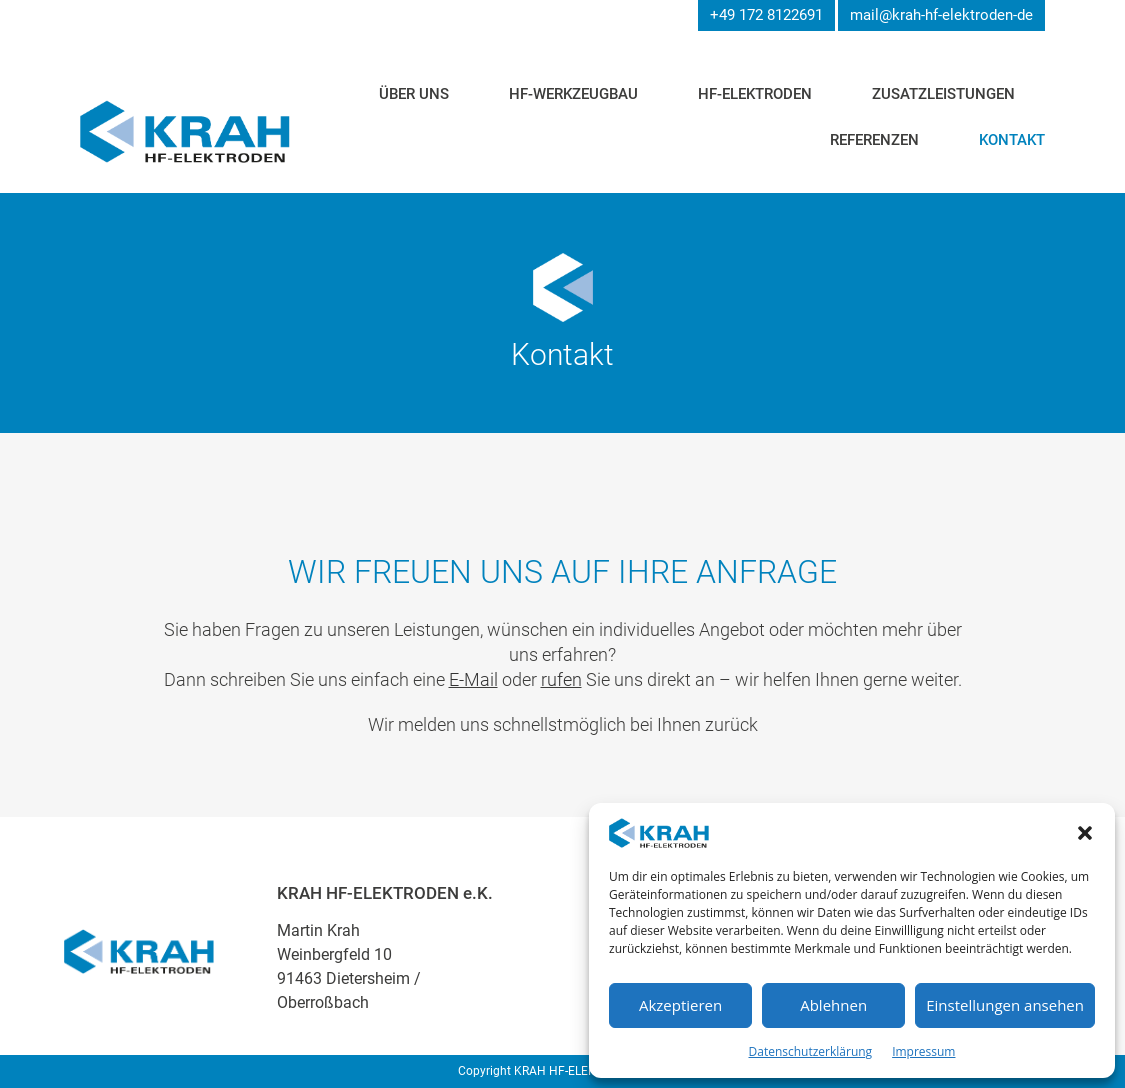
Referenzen (874, 140)
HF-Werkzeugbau (573, 94)
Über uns (414, 94)
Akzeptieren (680, 1005)
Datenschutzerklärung (811, 1051)
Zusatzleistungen (943, 94)
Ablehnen (833, 1005)
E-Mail (473, 679)
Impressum (923, 1051)
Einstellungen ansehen (1005, 1005)
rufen (561, 679)
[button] (1085, 833)
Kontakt (1012, 140)
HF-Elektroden (755, 94)
